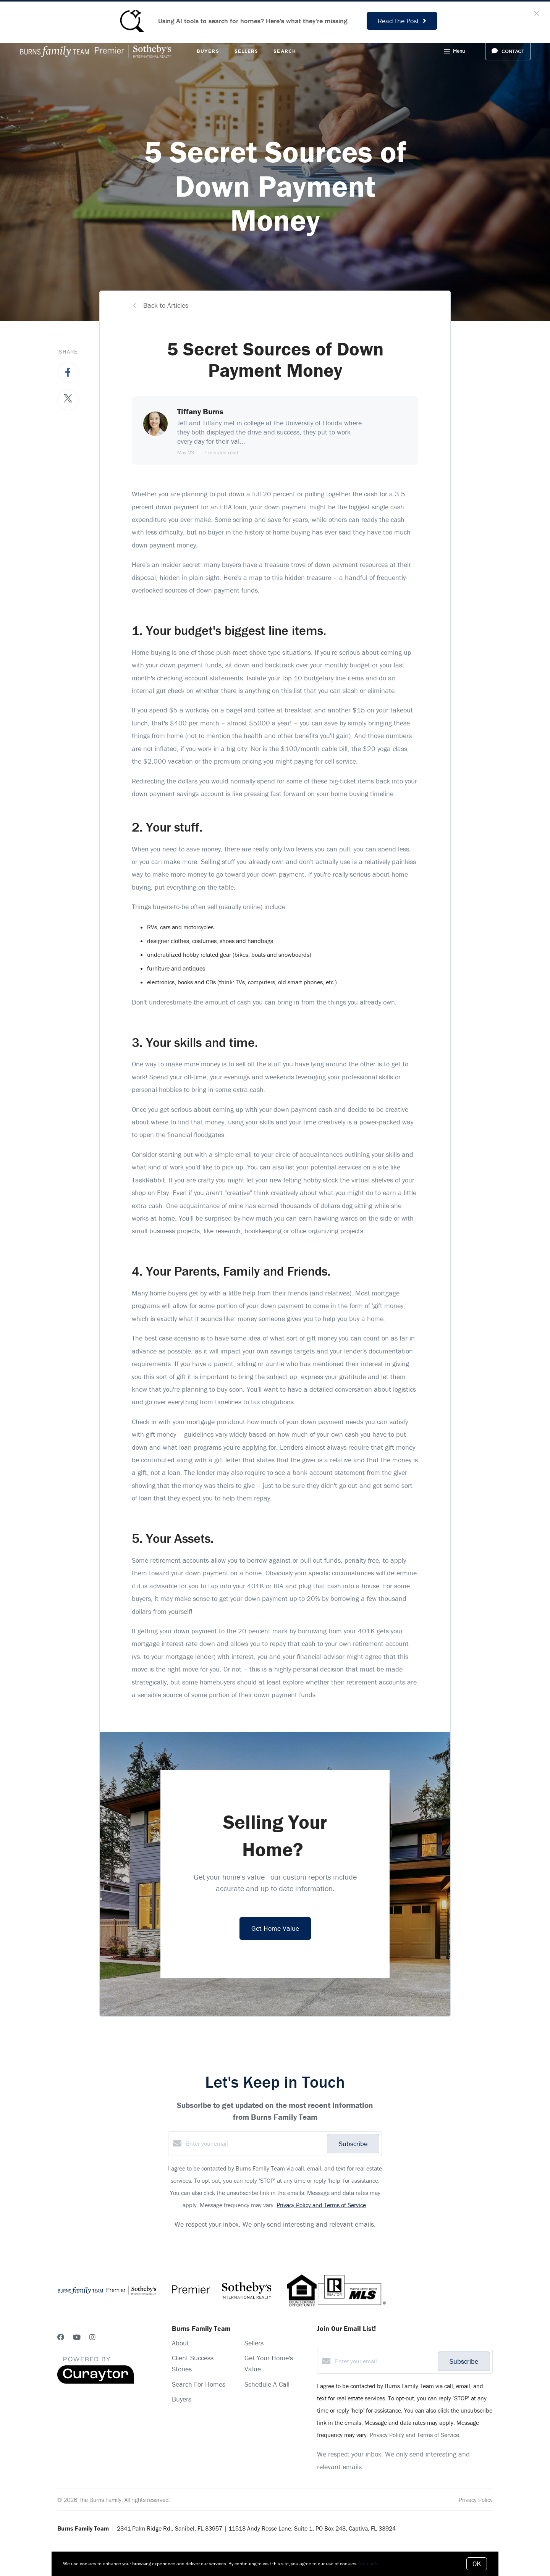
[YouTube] (77, 2337)
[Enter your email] (254, 2143)
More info (369, 2563)
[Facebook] (60, 2337)
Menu (454, 52)
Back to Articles (165, 305)
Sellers (247, 50)
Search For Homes (198, 2384)
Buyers (208, 50)
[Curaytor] (95, 2381)
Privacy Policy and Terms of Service (321, 2205)
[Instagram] (92, 2337)
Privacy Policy (476, 2499)
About (180, 2343)
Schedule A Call (267, 2384)
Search (284, 50)
